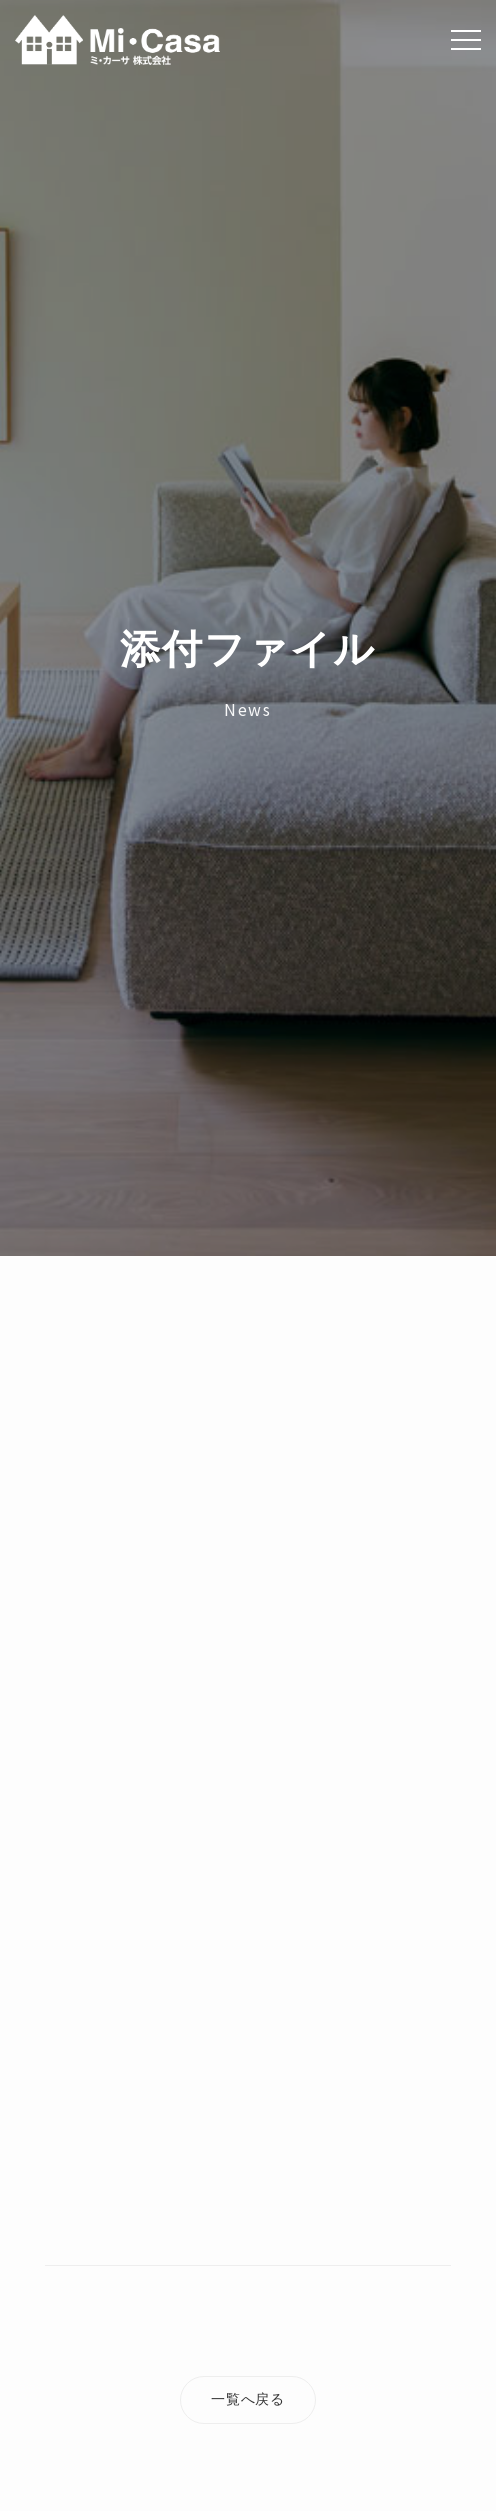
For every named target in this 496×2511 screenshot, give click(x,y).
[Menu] (466, 40)
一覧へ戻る (248, 2399)
